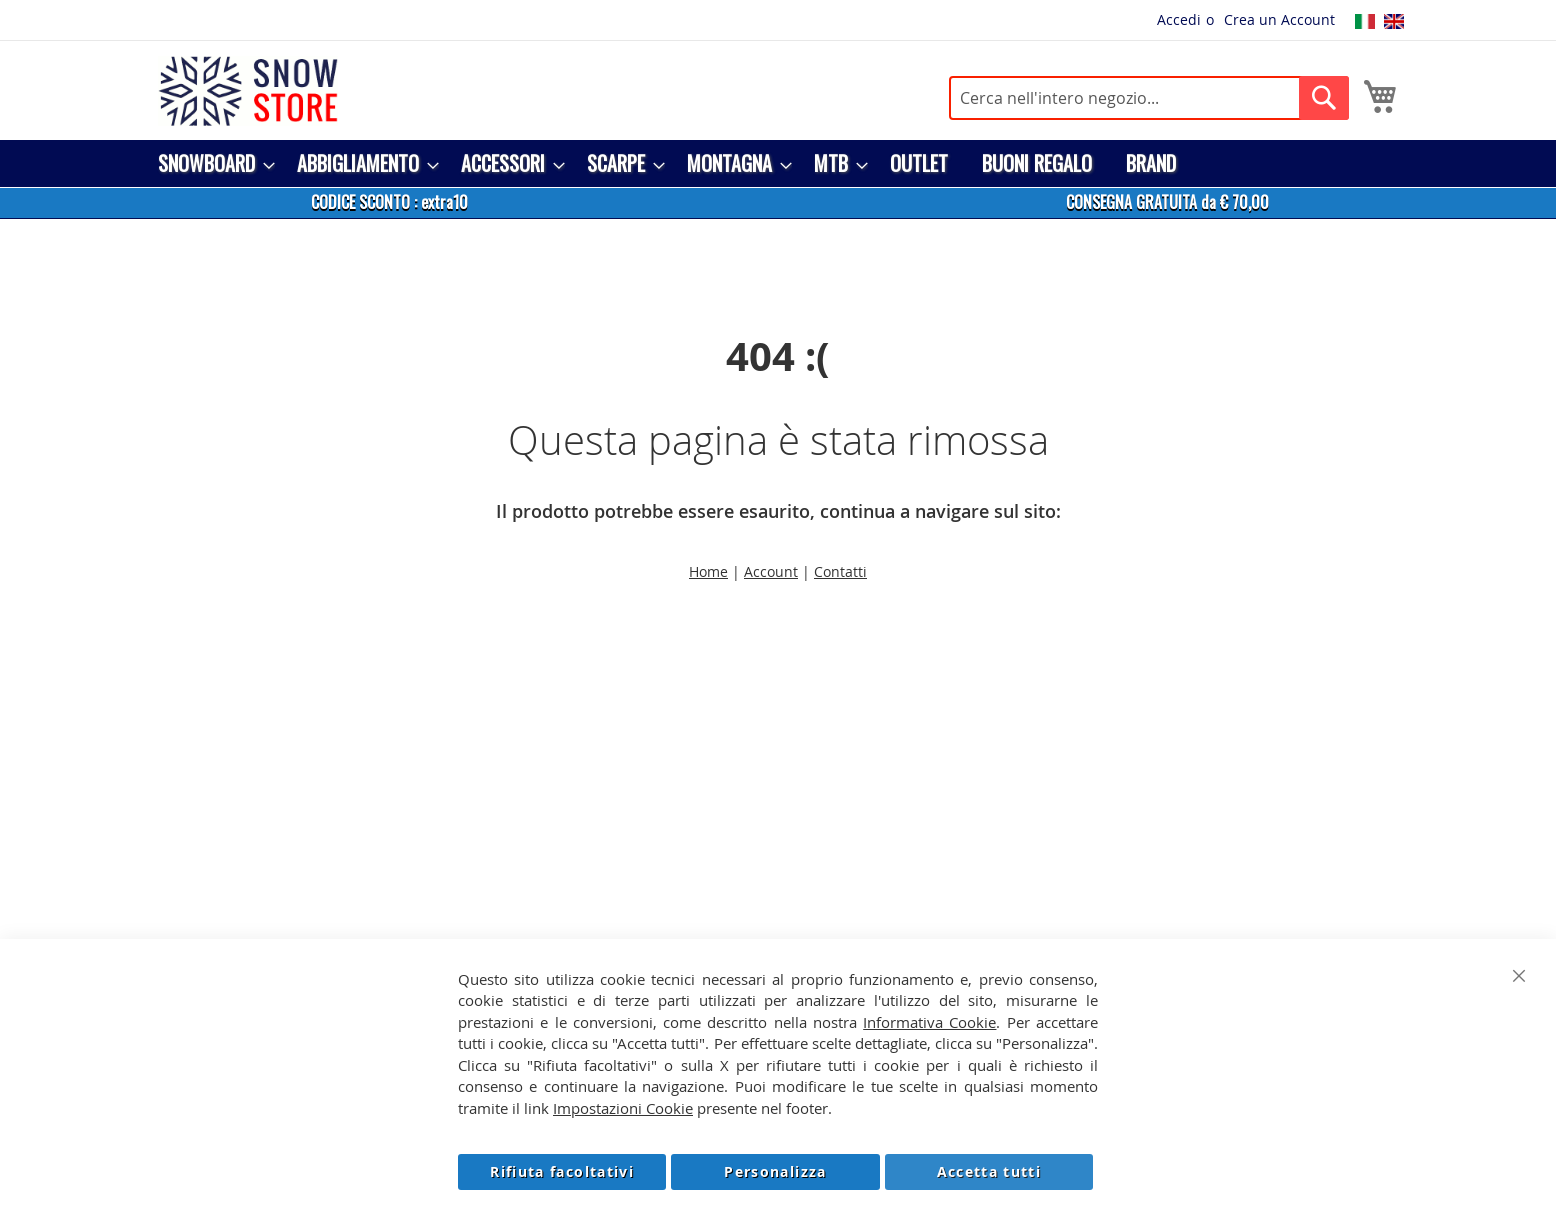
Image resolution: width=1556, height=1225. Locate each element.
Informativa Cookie (929, 1022)
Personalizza (775, 1171)
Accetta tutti (989, 1171)
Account (771, 571)
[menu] (778, 163)
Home (708, 571)
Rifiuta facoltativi (562, 1171)
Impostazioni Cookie (623, 1108)
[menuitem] (210, 163)
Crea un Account (1279, 19)
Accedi (1179, 19)
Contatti (840, 571)
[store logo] (248, 91)
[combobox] (1149, 98)
